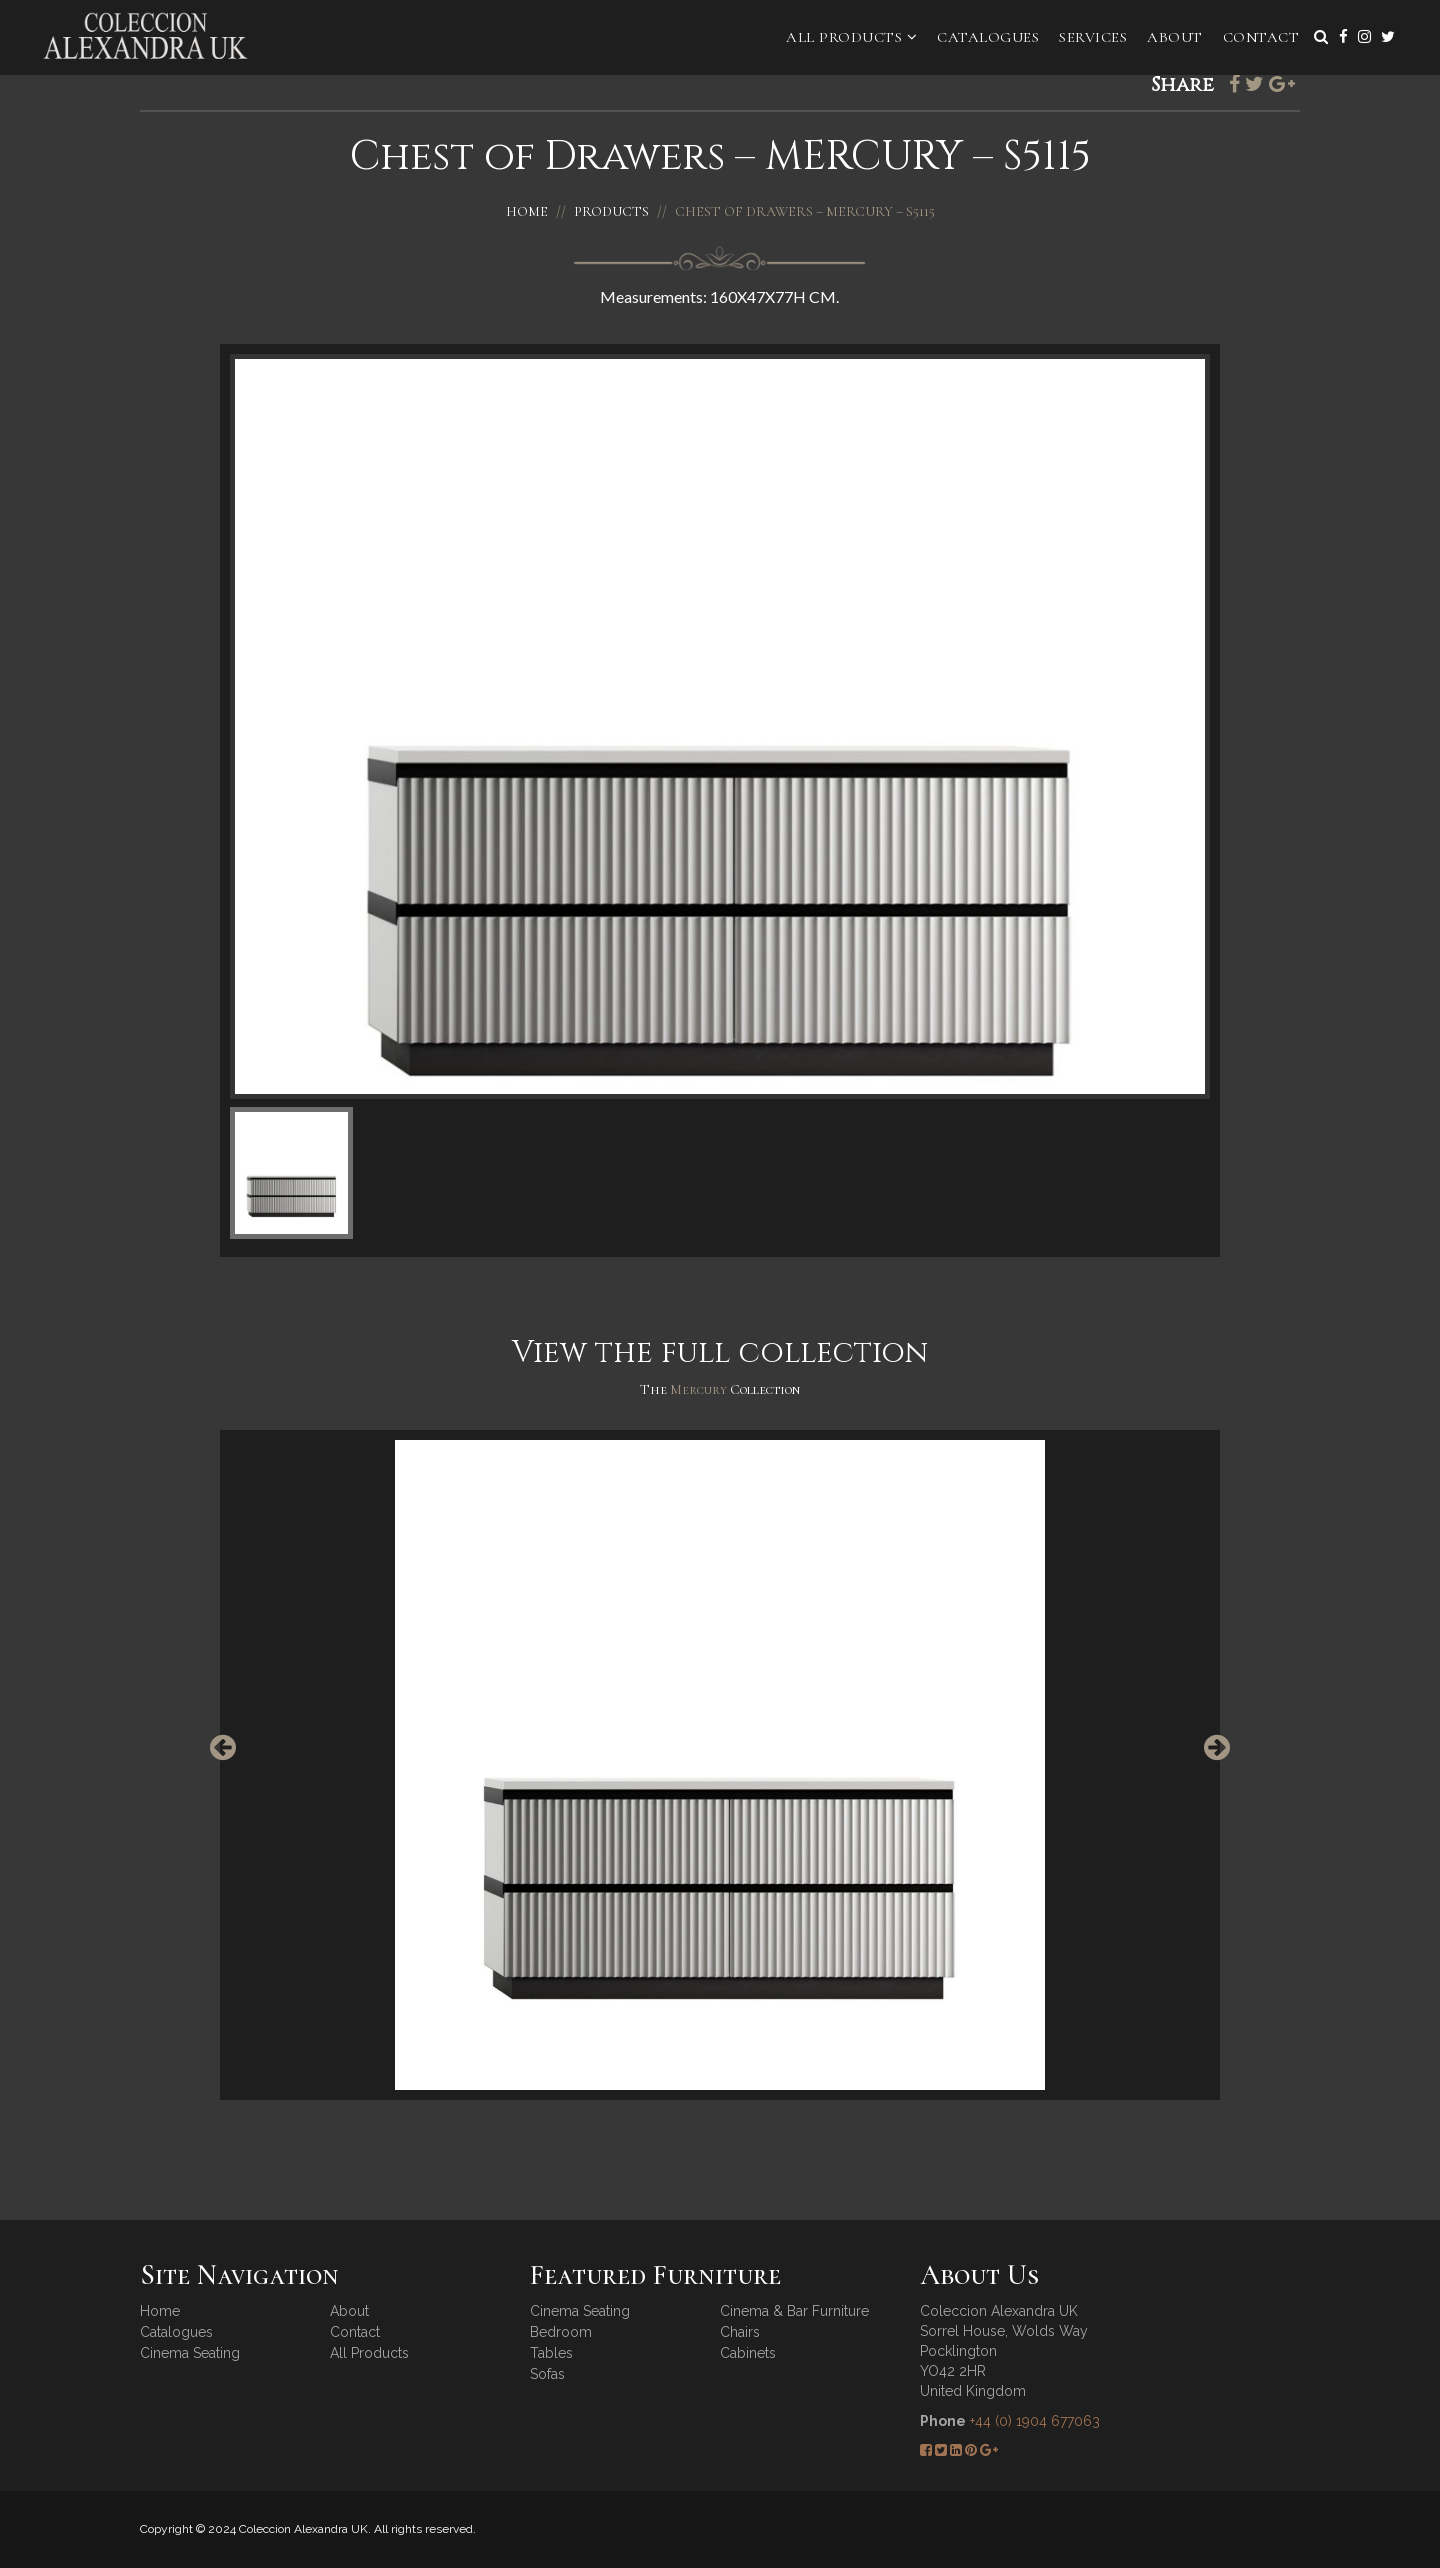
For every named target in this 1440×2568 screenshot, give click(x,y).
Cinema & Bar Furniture (794, 2311)
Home (527, 211)
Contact (1261, 37)
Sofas (547, 2374)
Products (611, 211)
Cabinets (748, 2353)
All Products (851, 37)
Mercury (700, 1389)
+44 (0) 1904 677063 (1035, 2421)
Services (1093, 37)
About (1175, 37)
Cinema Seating (190, 2353)
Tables (551, 2353)
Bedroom (561, 2332)
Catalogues (988, 37)
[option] (720, 1765)
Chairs (740, 2332)
